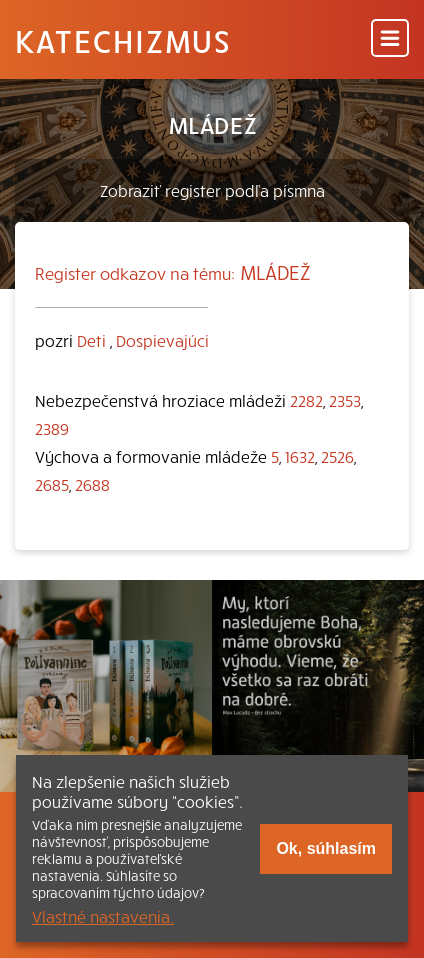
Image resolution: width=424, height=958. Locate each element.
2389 (52, 428)
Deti (91, 340)
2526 (337, 456)
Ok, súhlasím (326, 848)
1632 (300, 456)
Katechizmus (123, 40)
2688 (92, 484)
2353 (345, 400)
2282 (306, 400)
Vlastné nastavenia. (103, 916)
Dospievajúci (162, 340)
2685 (52, 484)
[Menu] (390, 39)
